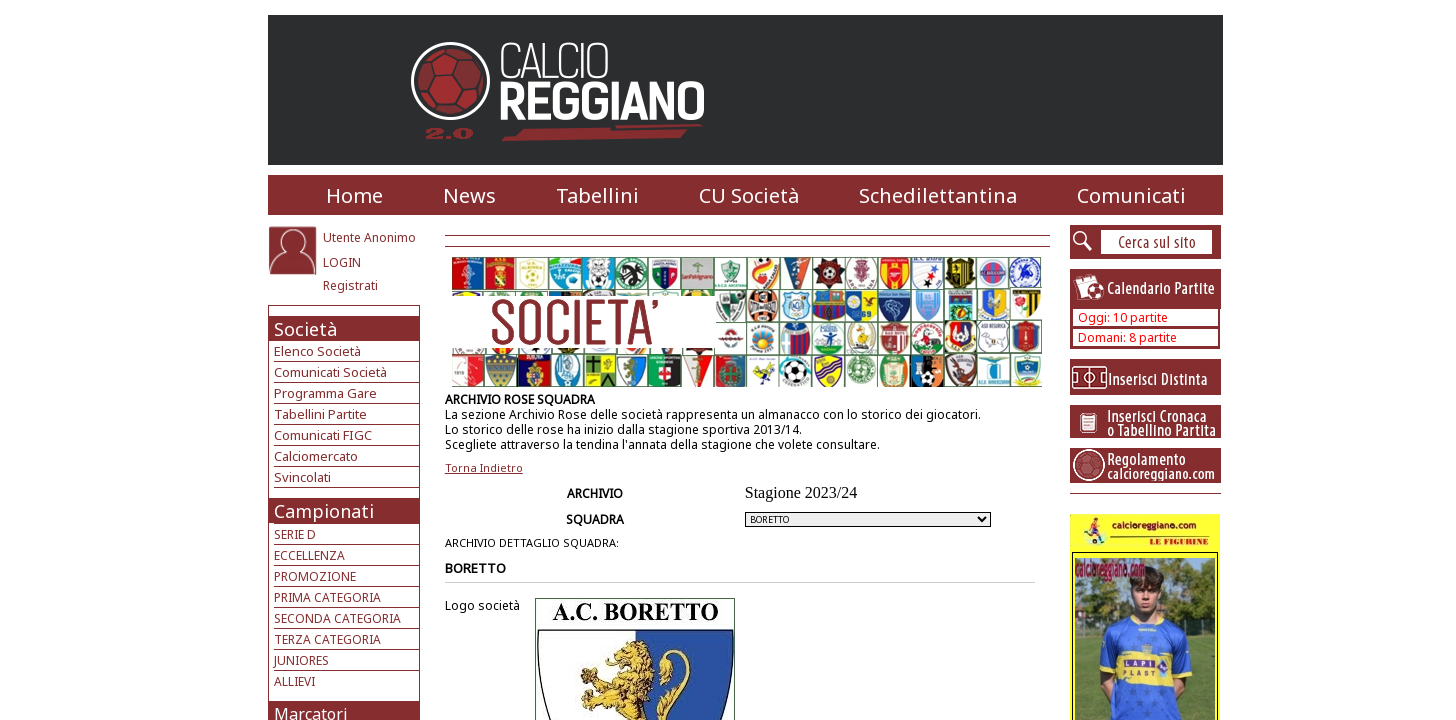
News (469, 195)
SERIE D (295, 534)
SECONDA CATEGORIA (337, 618)
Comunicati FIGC (323, 435)
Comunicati (1131, 195)
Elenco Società (317, 351)
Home (354, 195)
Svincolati (302, 477)
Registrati (350, 285)
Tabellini (597, 195)
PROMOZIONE (315, 576)
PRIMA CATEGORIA (327, 597)
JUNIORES (301, 660)
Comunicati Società (330, 372)
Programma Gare (325, 393)
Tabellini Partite (320, 414)
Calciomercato (316, 456)
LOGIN (342, 262)
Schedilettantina (938, 195)
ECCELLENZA (309, 555)
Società (305, 329)
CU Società (749, 195)
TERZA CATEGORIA (327, 639)
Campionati (324, 511)
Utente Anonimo (369, 237)
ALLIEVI (294, 681)
